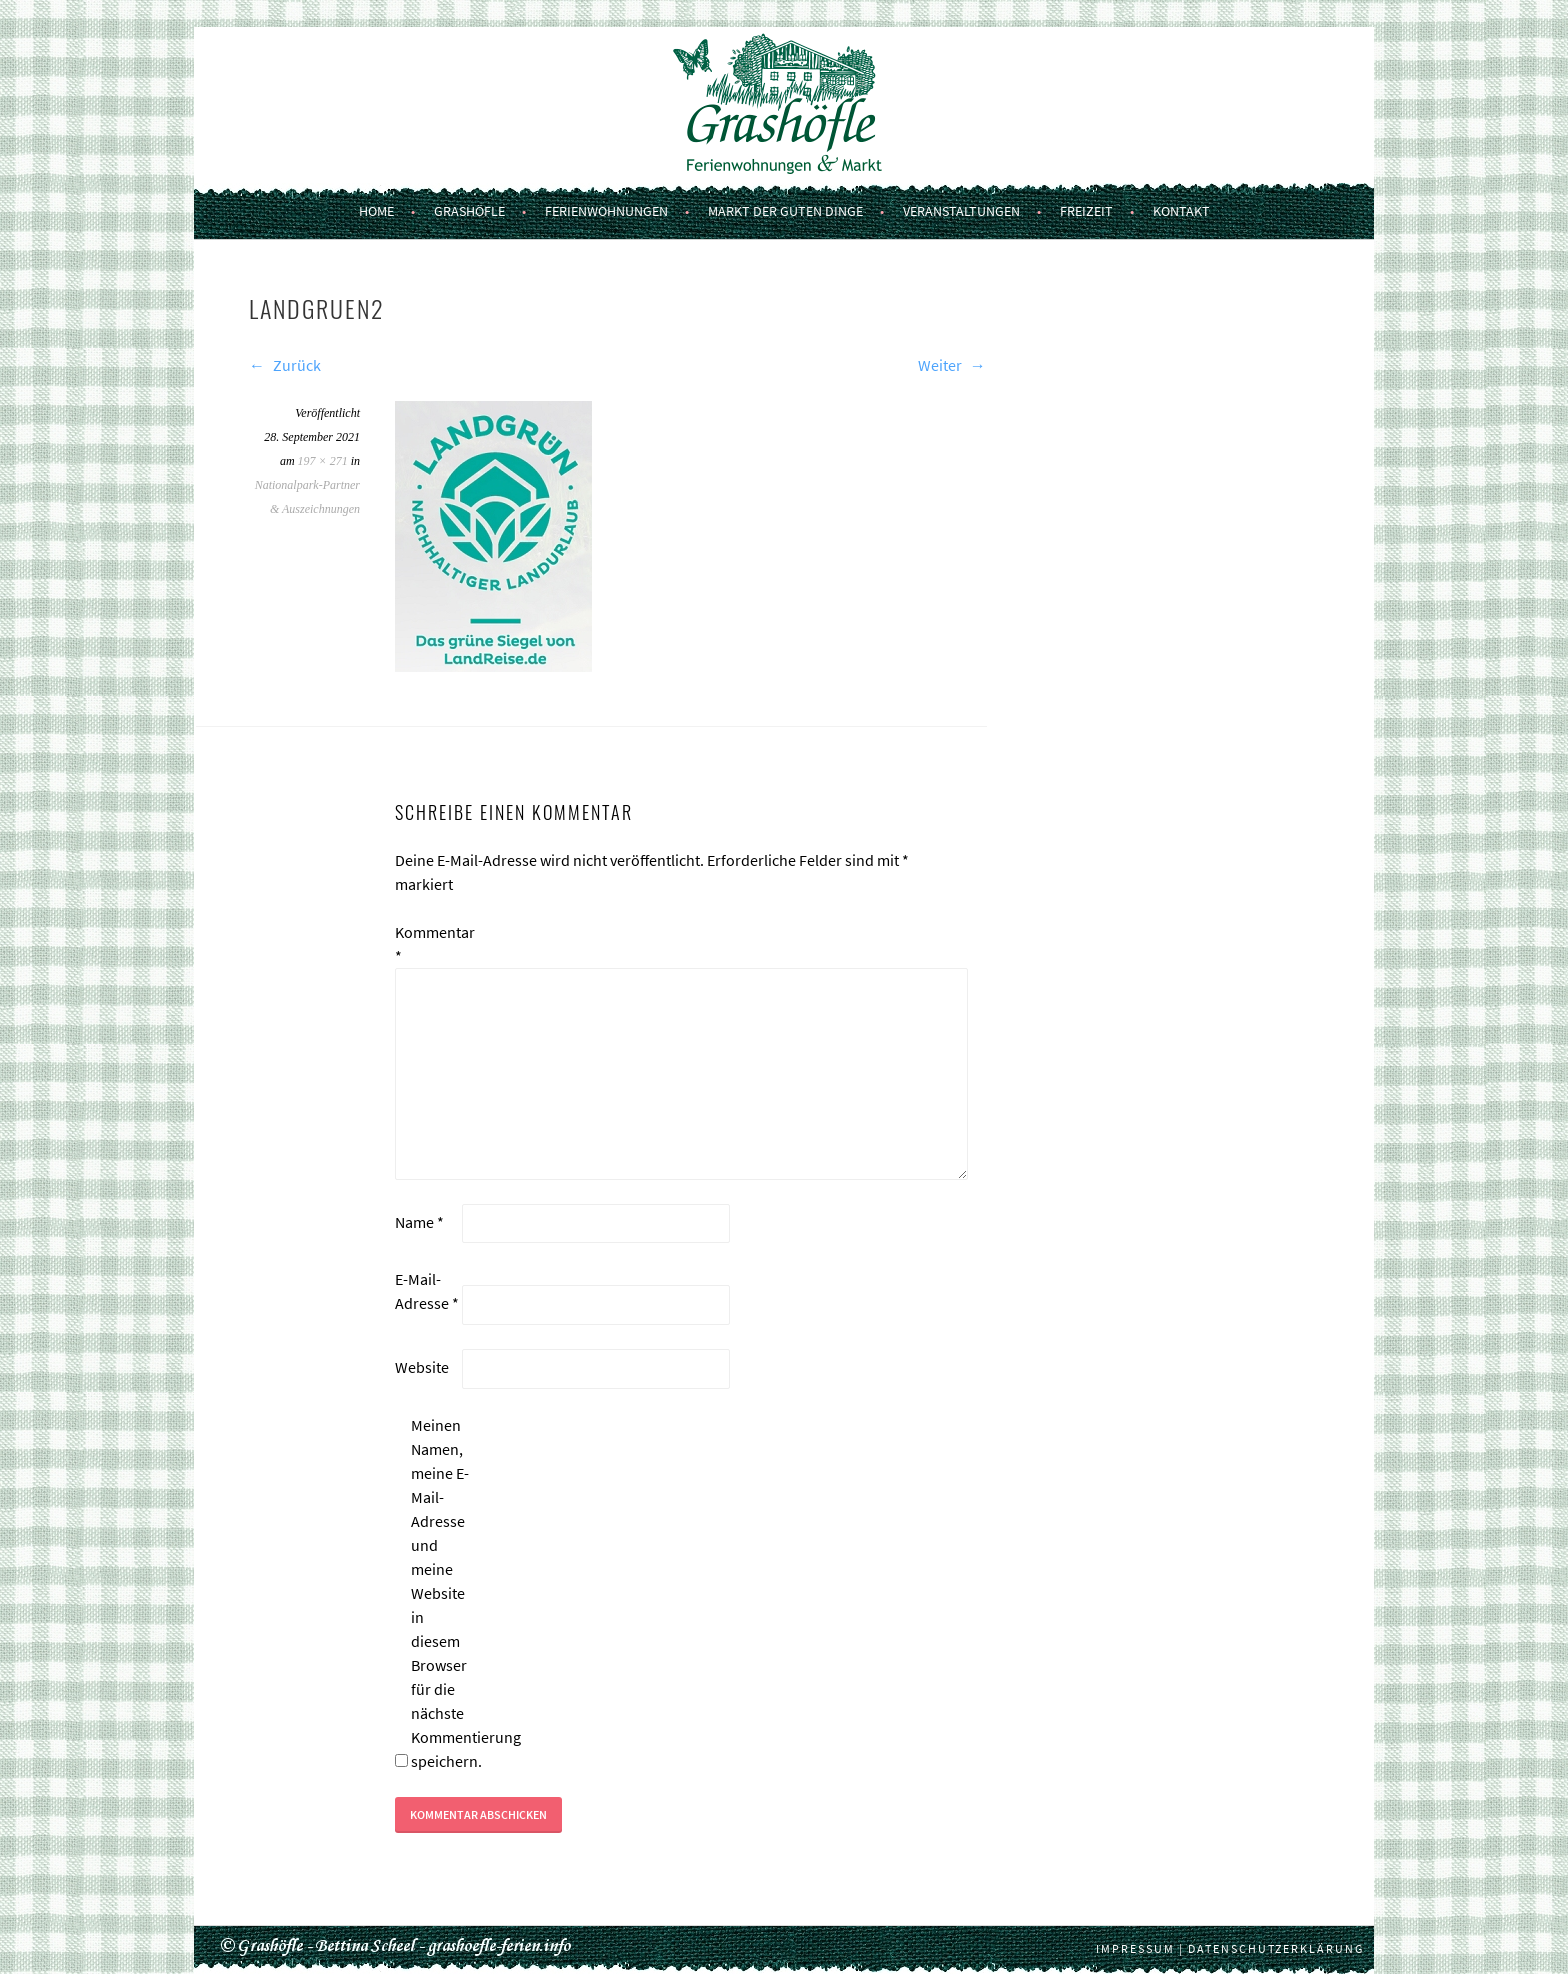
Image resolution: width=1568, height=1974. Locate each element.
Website (422, 1367)
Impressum (1135, 1948)
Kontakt (1181, 211)
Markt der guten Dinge (785, 211)
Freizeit (1086, 211)
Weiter (952, 365)
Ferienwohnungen (606, 211)
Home (376, 211)
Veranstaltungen (961, 211)
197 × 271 (323, 461)
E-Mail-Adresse (427, 1291)
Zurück (285, 365)
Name (419, 1222)
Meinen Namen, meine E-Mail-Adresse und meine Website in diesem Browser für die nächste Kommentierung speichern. (443, 1593)
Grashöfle (469, 211)
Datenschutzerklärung (1276, 1948)
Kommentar (427, 944)
